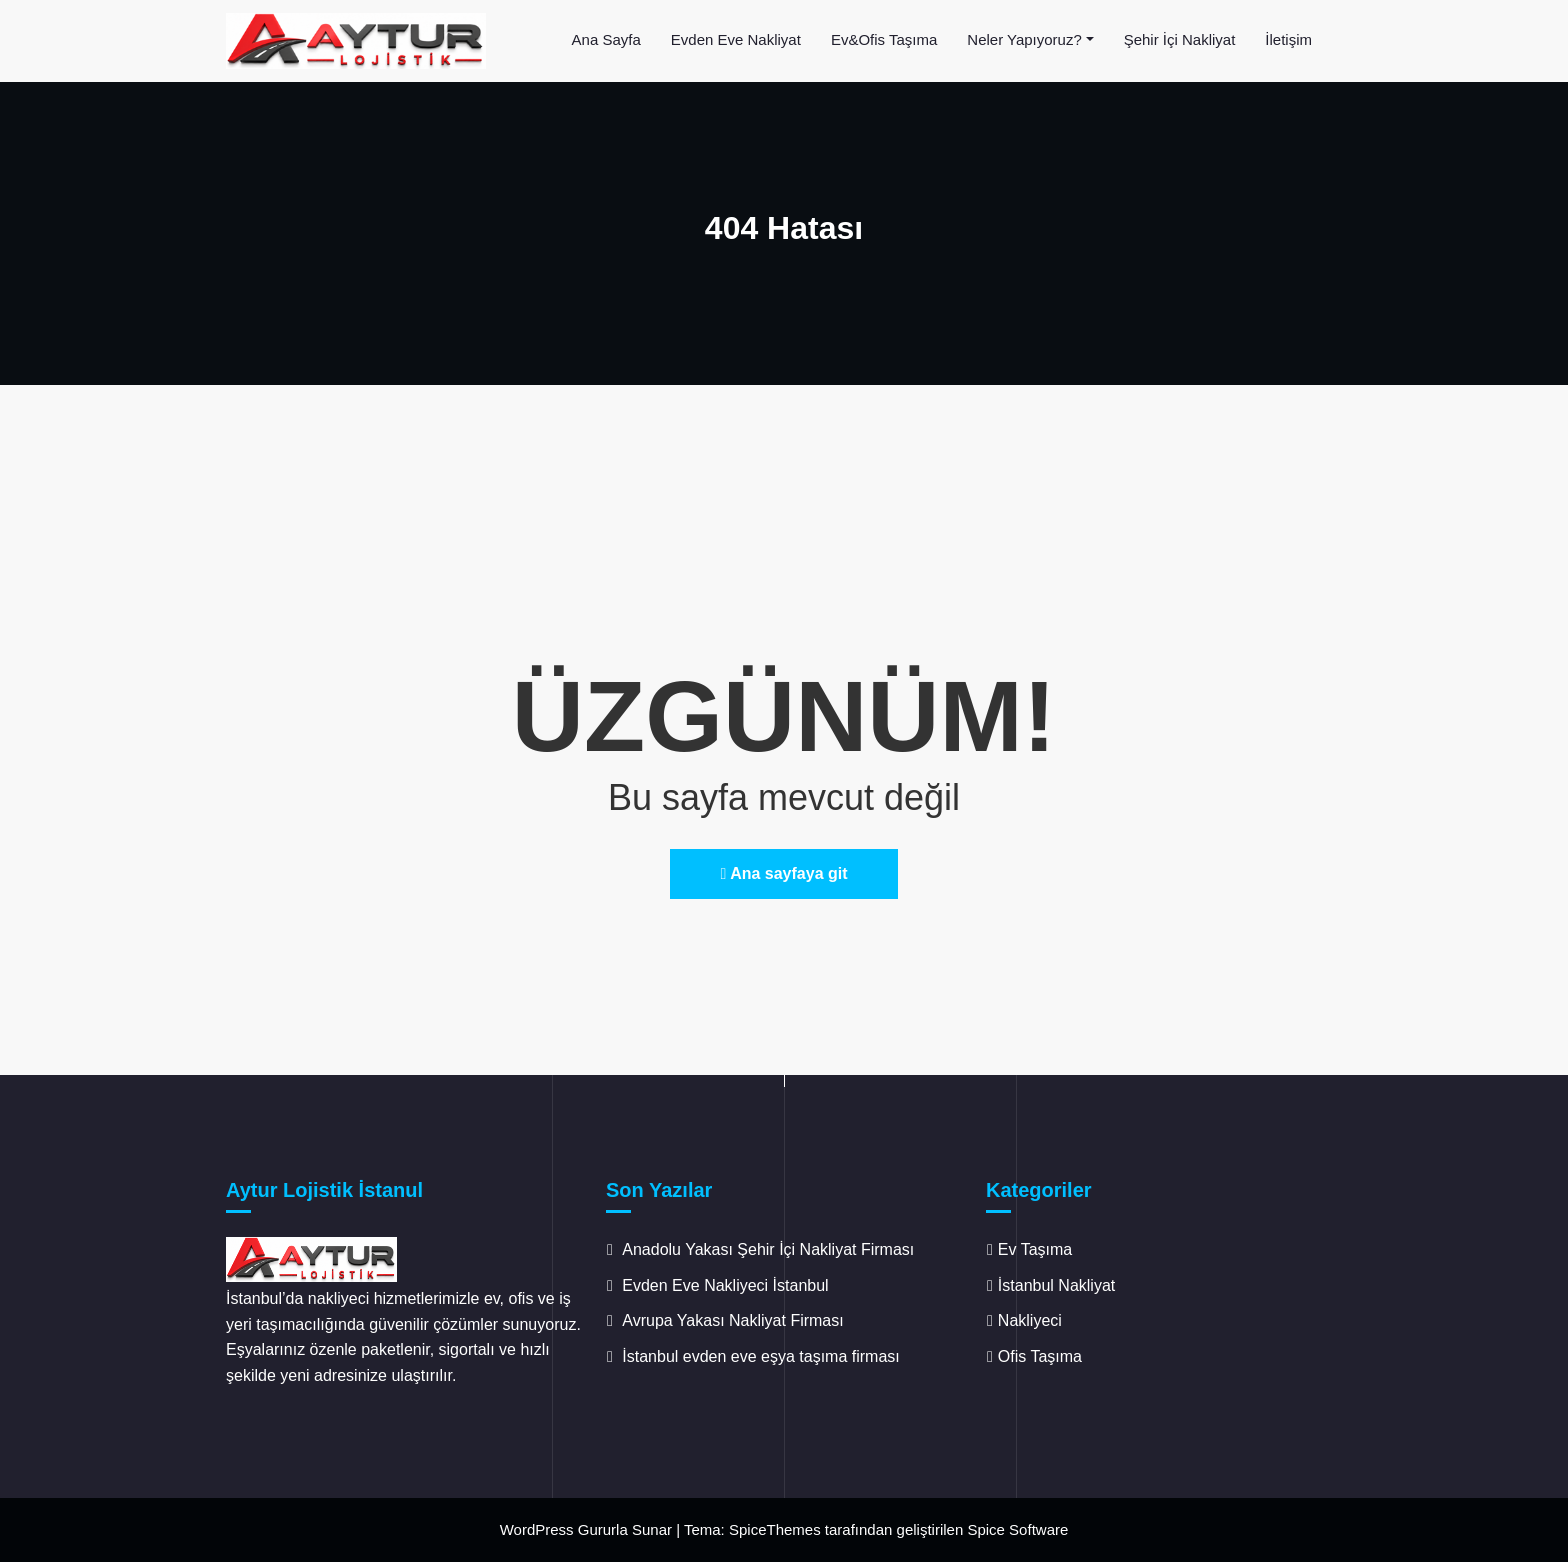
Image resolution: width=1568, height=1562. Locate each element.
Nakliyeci (1030, 1320)
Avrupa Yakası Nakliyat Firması (732, 1320)
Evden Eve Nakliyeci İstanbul (725, 1285)
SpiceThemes (775, 1529)
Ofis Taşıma (1040, 1356)
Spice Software (1017, 1529)
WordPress (537, 1529)
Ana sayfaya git (783, 873)
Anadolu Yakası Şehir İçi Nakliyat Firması (768, 1249)
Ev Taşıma (1035, 1249)
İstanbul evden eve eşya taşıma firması (763, 1356)
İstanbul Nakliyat (1056, 1285)
